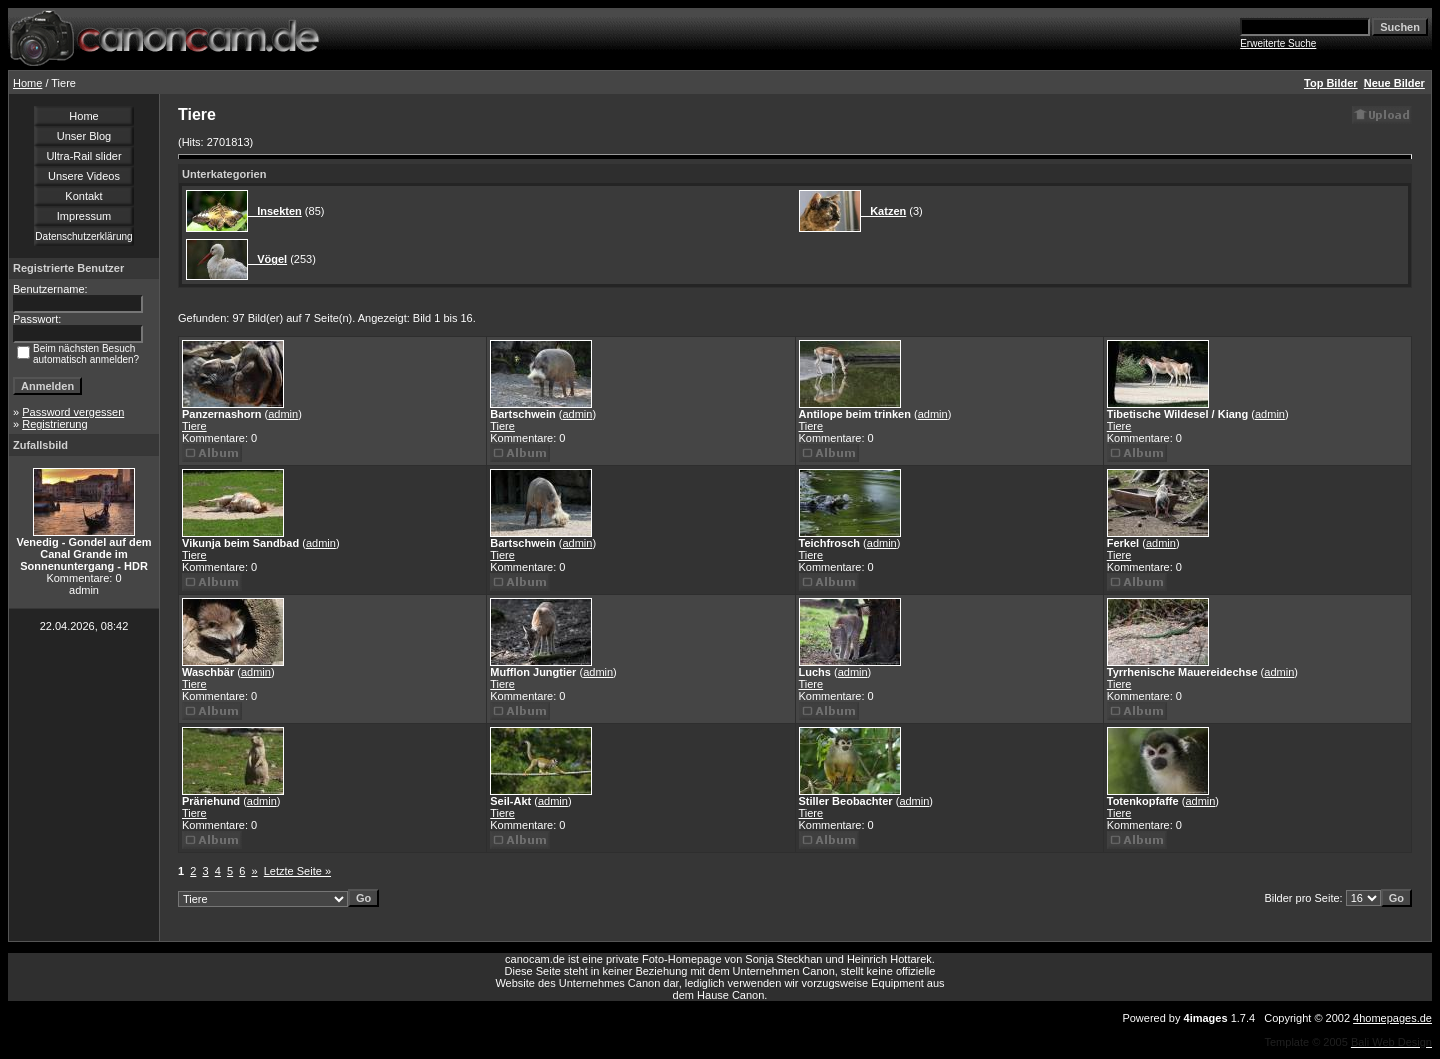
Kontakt (83, 196)
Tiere (194, 426)
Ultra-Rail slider (83, 156)
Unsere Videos (84, 176)
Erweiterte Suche (1278, 43)
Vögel (267, 259)
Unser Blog (84, 136)
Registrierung (54, 424)
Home (27, 83)
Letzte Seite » (297, 871)
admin (283, 414)
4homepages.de (1392, 1018)
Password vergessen (73, 412)
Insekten (275, 211)
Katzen (883, 211)
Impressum (84, 216)
